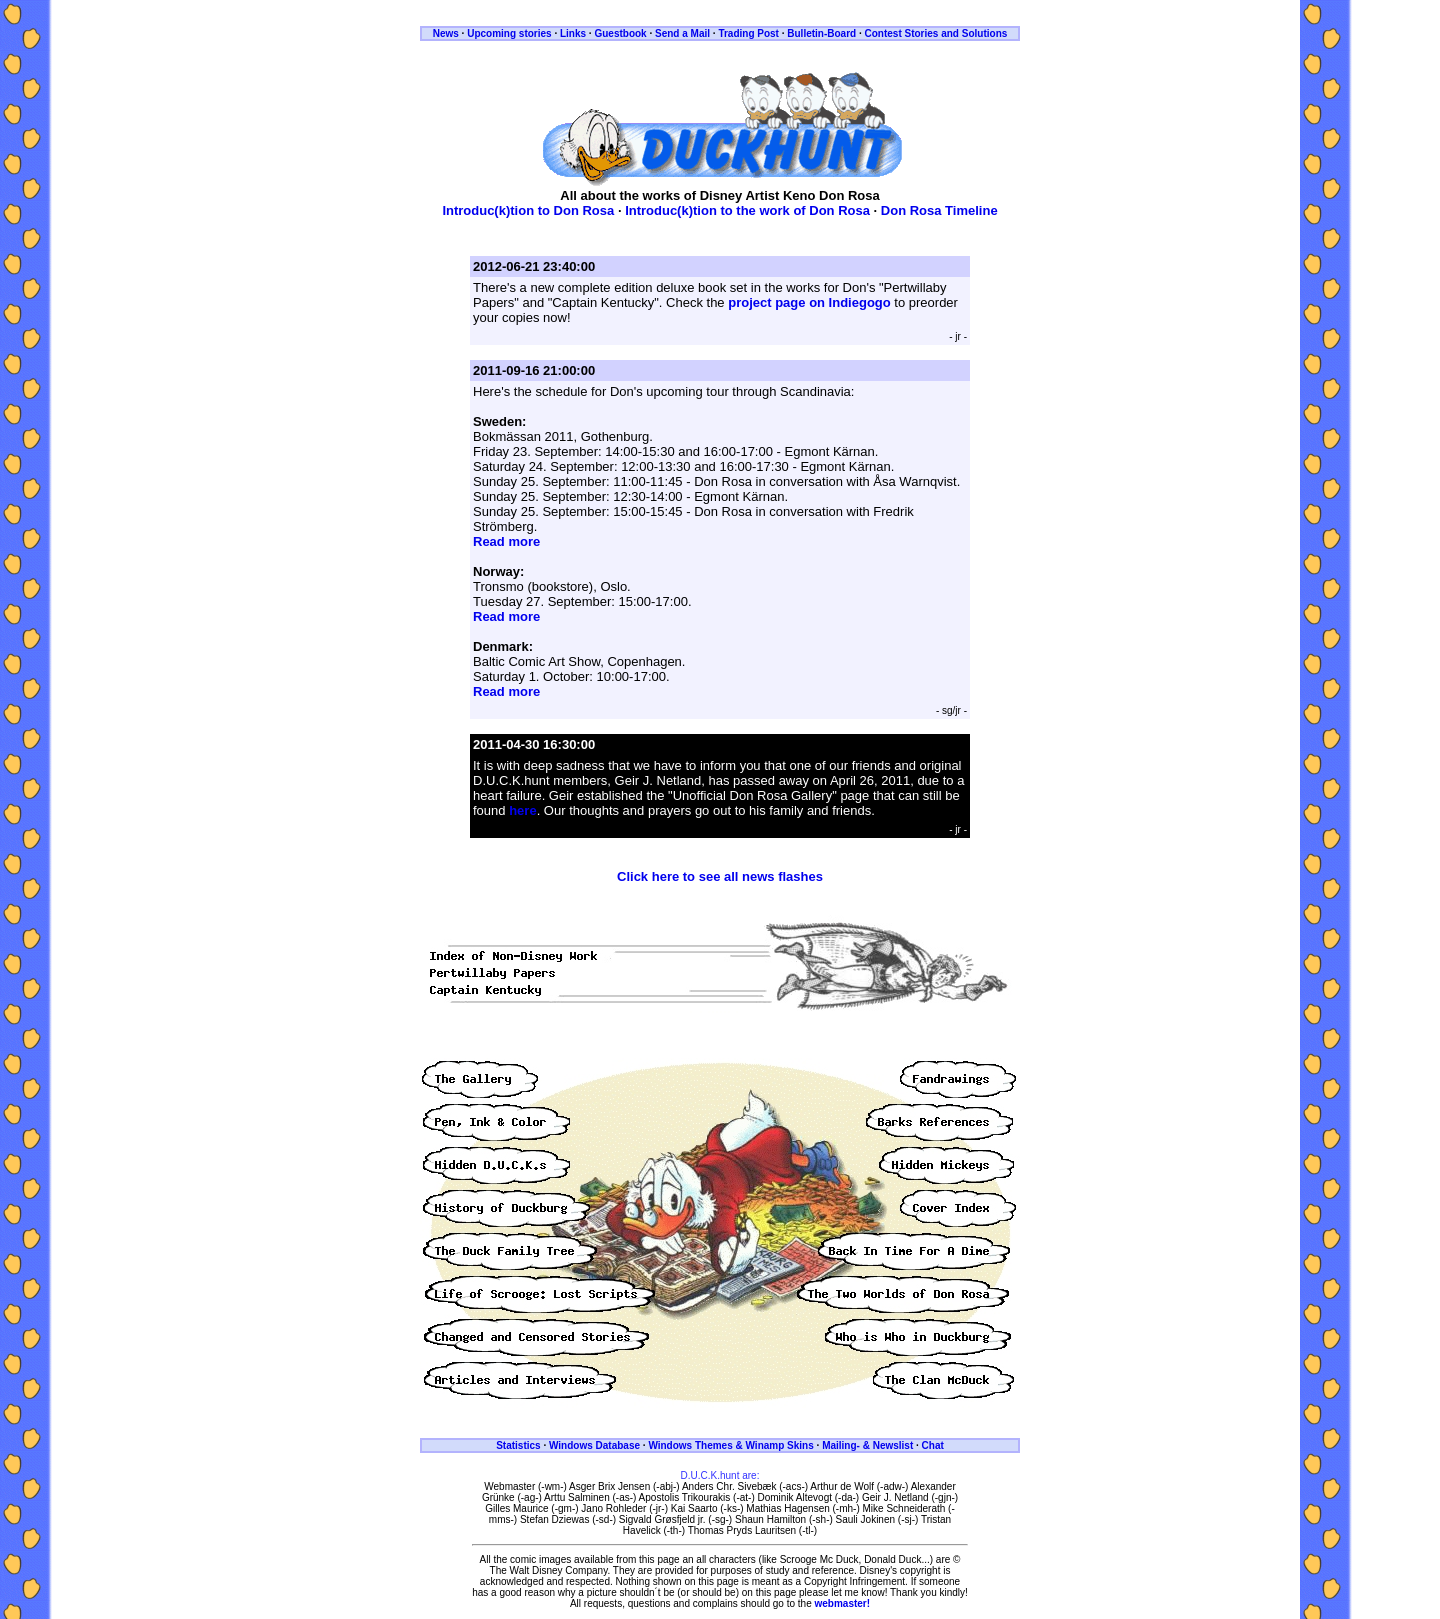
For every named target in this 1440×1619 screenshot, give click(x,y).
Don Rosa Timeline (939, 210)
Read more (506, 541)
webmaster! (843, 1603)
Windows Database (594, 1445)
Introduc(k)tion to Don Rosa (528, 210)
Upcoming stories (509, 33)
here (522, 810)
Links (573, 33)
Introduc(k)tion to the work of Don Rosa (747, 210)
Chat (933, 1445)
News (446, 33)
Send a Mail (682, 33)
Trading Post (748, 33)
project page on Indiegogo (809, 302)
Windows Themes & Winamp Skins (730, 1445)
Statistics (518, 1445)
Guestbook (620, 33)
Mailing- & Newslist (867, 1445)
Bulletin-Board (821, 33)
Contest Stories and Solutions (936, 33)
